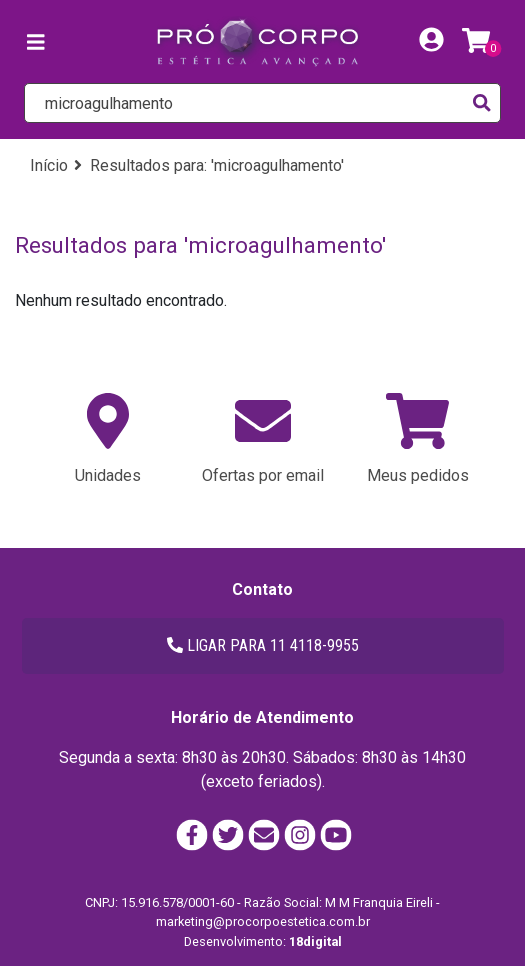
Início (49, 165)
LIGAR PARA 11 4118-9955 (263, 645)
